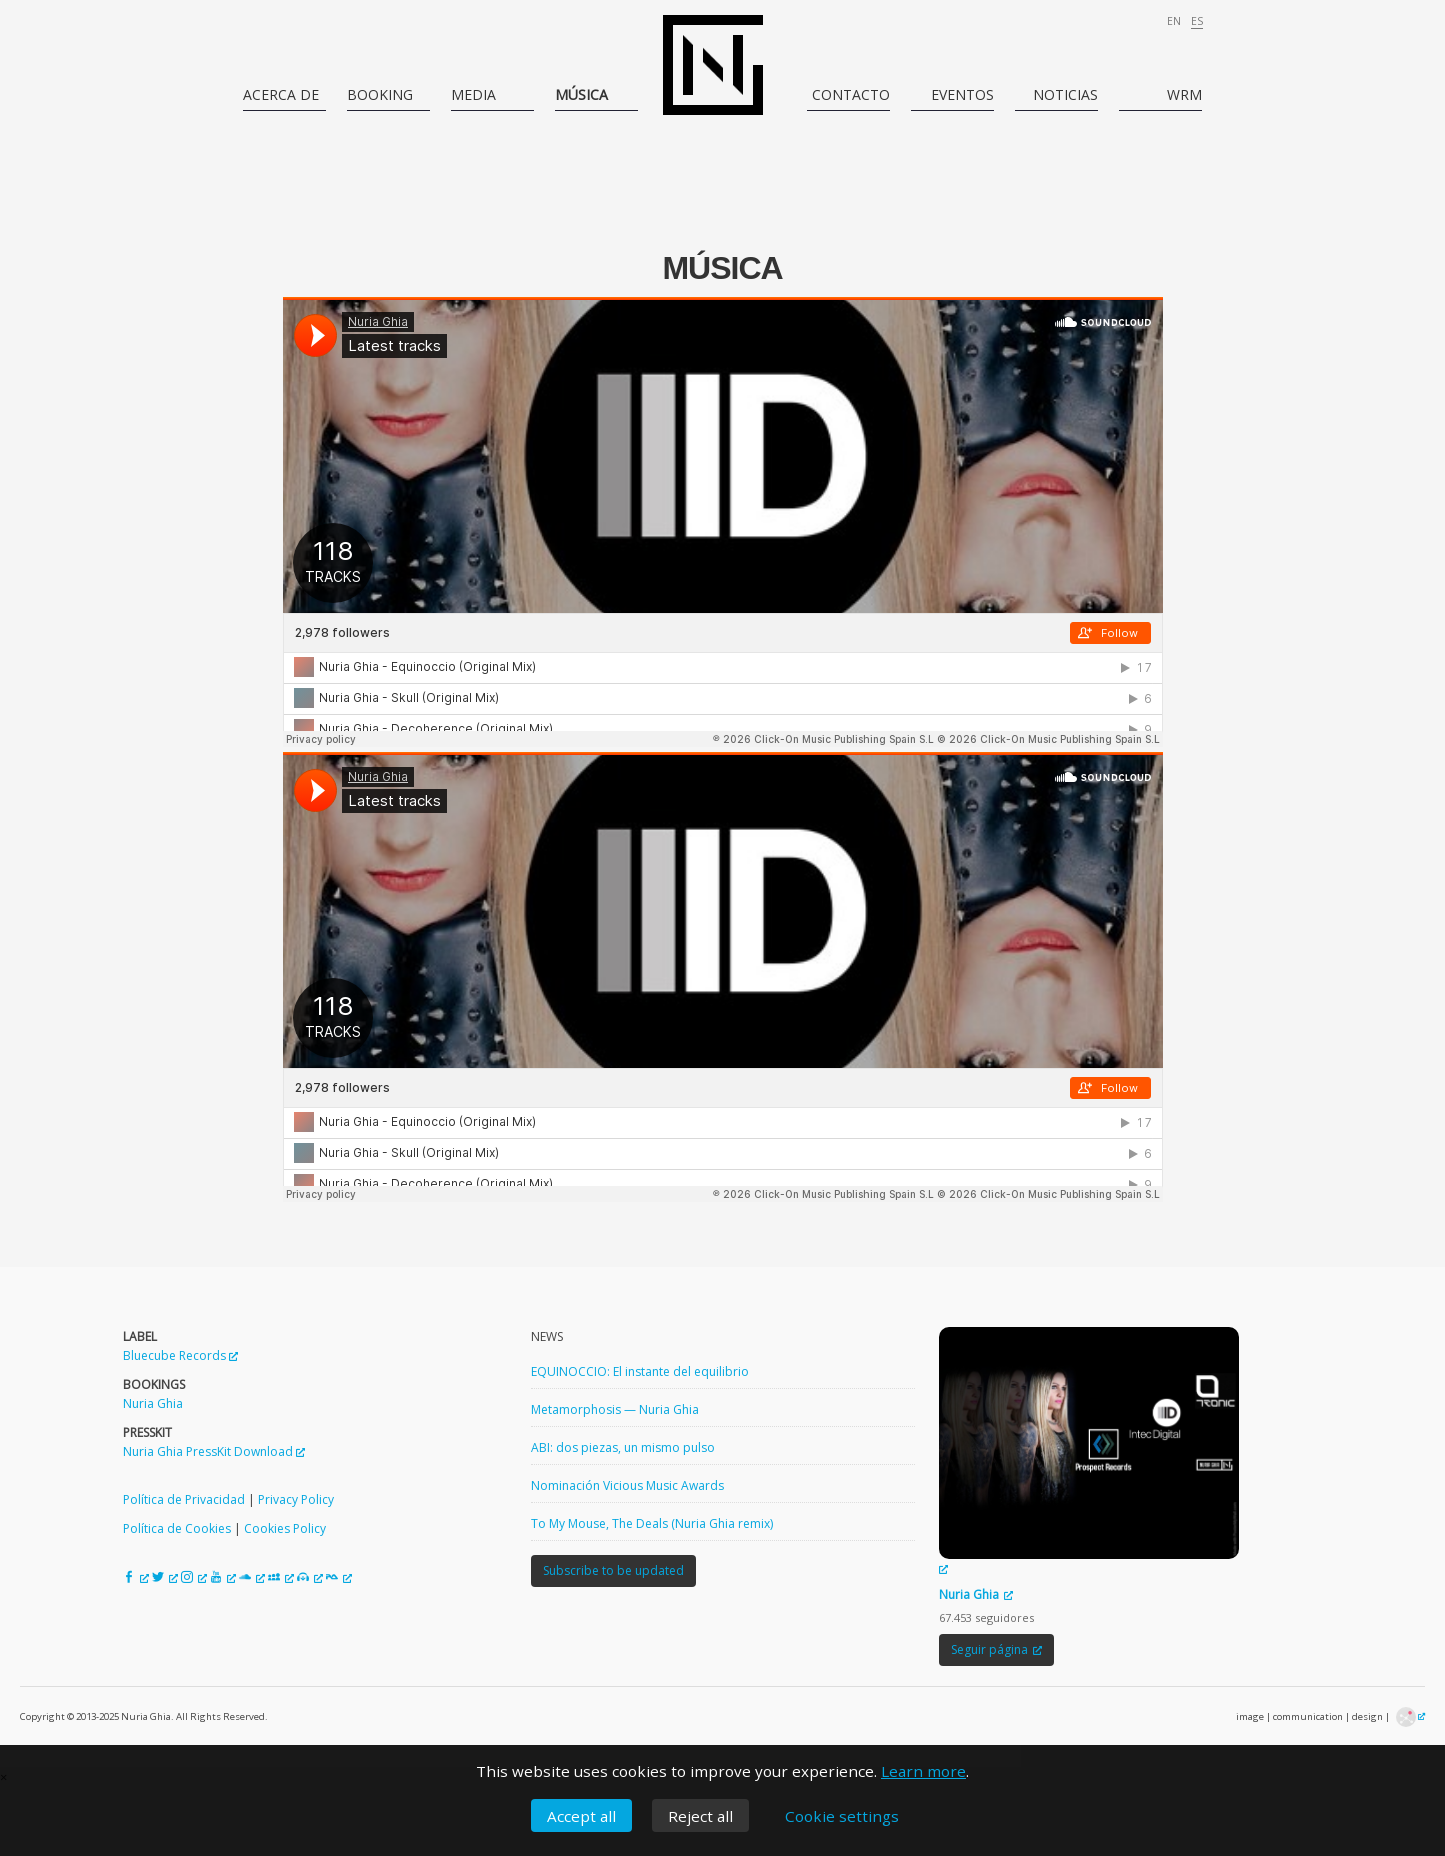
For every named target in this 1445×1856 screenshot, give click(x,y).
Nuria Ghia (153, 1403)
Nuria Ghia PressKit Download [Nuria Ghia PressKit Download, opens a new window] (214, 1451)
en (1174, 21)
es (1197, 21)
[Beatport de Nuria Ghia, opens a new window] (310, 1577)
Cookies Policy (285, 1528)
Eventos (962, 94)
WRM (1184, 94)
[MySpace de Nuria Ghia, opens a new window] (281, 1577)
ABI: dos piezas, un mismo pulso (623, 1447)
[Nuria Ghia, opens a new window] (1089, 1452)
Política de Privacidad (184, 1499)
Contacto (851, 94)
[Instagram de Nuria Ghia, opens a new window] (194, 1577)
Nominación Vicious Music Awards (627, 1485)
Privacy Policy (296, 1499)
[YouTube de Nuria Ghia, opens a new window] (223, 1577)
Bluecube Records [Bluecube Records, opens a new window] (180, 1355)
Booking (380, 94)
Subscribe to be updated (613, 1570)
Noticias (1065, 94)
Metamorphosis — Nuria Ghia (615, 1409)
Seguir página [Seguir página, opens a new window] (996, 1649)
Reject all (700, 1816)
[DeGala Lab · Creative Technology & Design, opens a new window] (1410, 1717)
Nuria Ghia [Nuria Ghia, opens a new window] (976, 1594)
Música (581, 94)
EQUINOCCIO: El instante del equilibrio (640, 1371)
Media (473, 94)
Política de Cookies (177, 1528)
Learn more (923, 1771)
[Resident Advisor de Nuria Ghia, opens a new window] (339, 1577)
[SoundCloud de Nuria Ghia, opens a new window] (252, 1577)
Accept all (581, 1816)
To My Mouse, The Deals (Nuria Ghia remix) (652, 1523)
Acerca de (281, 94)
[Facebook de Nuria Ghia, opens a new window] (136, 1577)
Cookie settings (842, 1816)
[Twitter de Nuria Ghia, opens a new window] (165, 1577)
